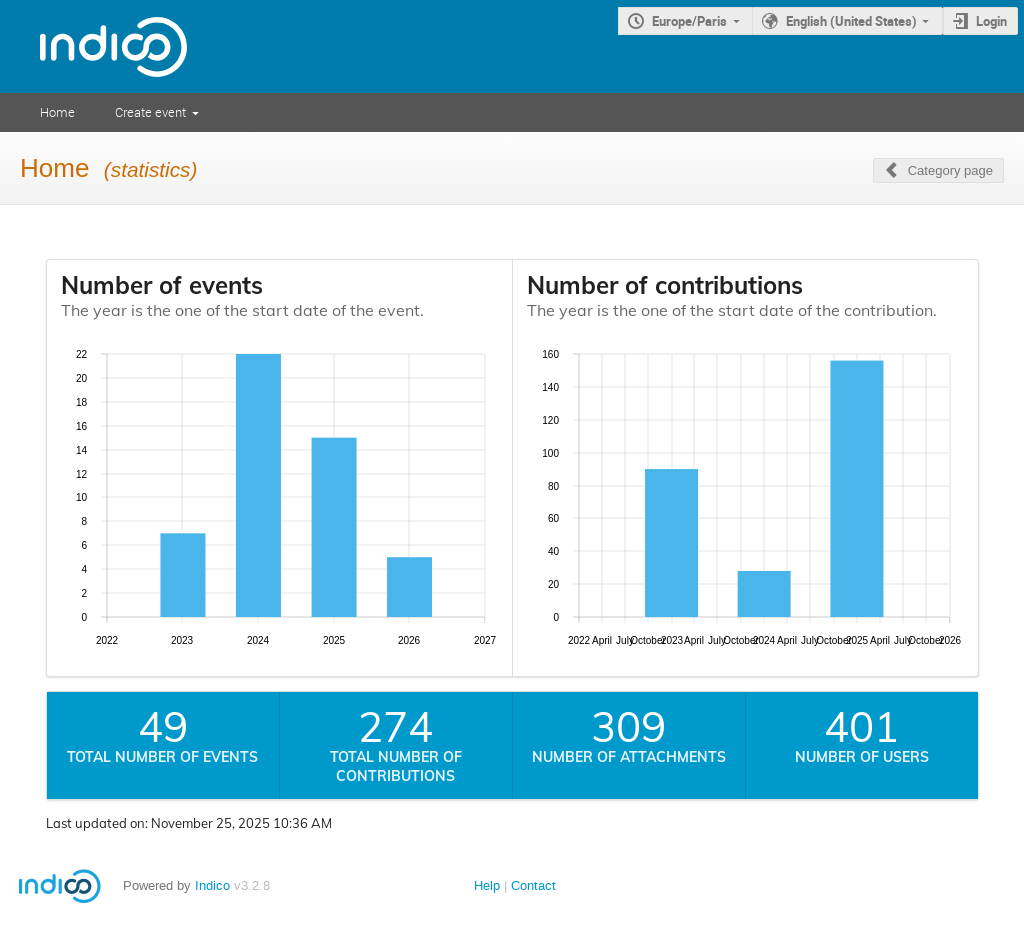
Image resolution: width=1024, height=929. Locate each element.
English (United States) (851, 21)
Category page (950, 170)
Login (991, 21)
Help (487, 885)
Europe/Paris (689, 21)
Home (57, 112)
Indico (212, 885)
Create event (150, 112)
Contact (533, 885)
